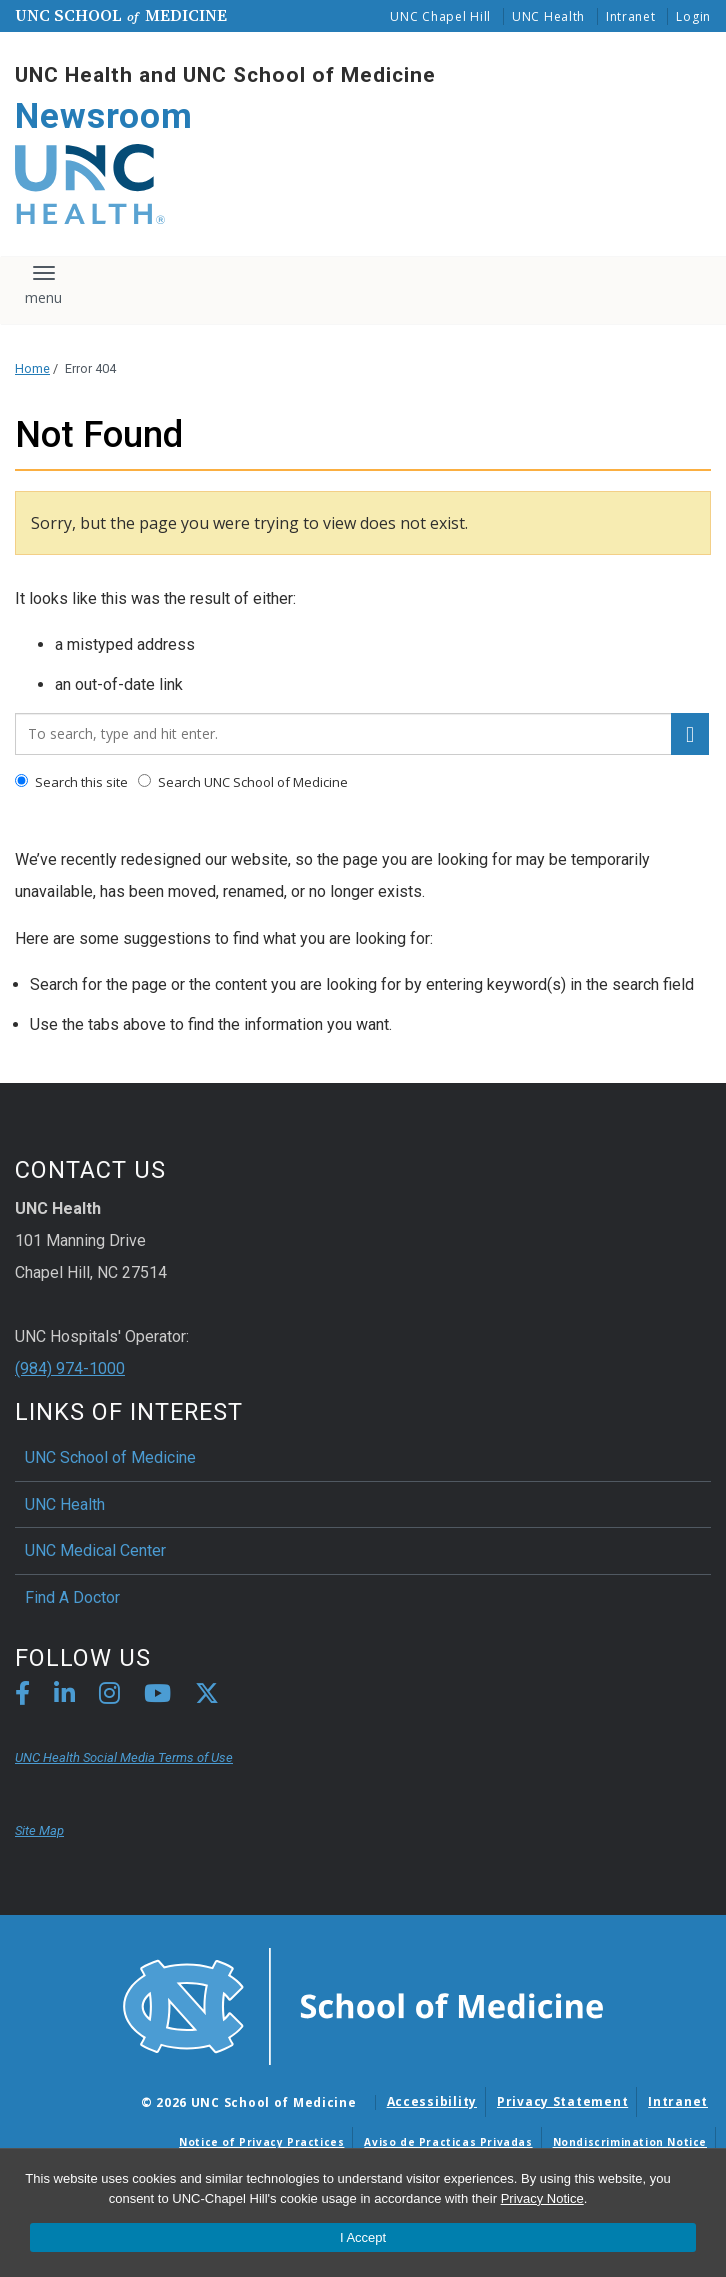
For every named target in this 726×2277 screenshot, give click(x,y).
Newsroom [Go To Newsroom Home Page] (104, 116)
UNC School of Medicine (110, 1457)
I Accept (363, 2237)
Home (32, 368)
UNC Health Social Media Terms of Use (124, 1757)
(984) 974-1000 (70, 1368)
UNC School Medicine (121, 15)
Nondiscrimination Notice (630, 2142)
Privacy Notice (542, 2198)
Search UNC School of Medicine (243, 782)
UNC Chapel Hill (440, 16)
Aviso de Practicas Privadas (448, 2142)
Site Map (39, 1830)
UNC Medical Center (95, 1550)
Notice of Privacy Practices (261, 2142)
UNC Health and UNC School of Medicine (225, 75)
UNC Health (548, 16)
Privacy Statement (562, 2101)
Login (693, 16)
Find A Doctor (72, 1597)
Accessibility (432, 2101)
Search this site (71, 782)
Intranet (631, 16)
